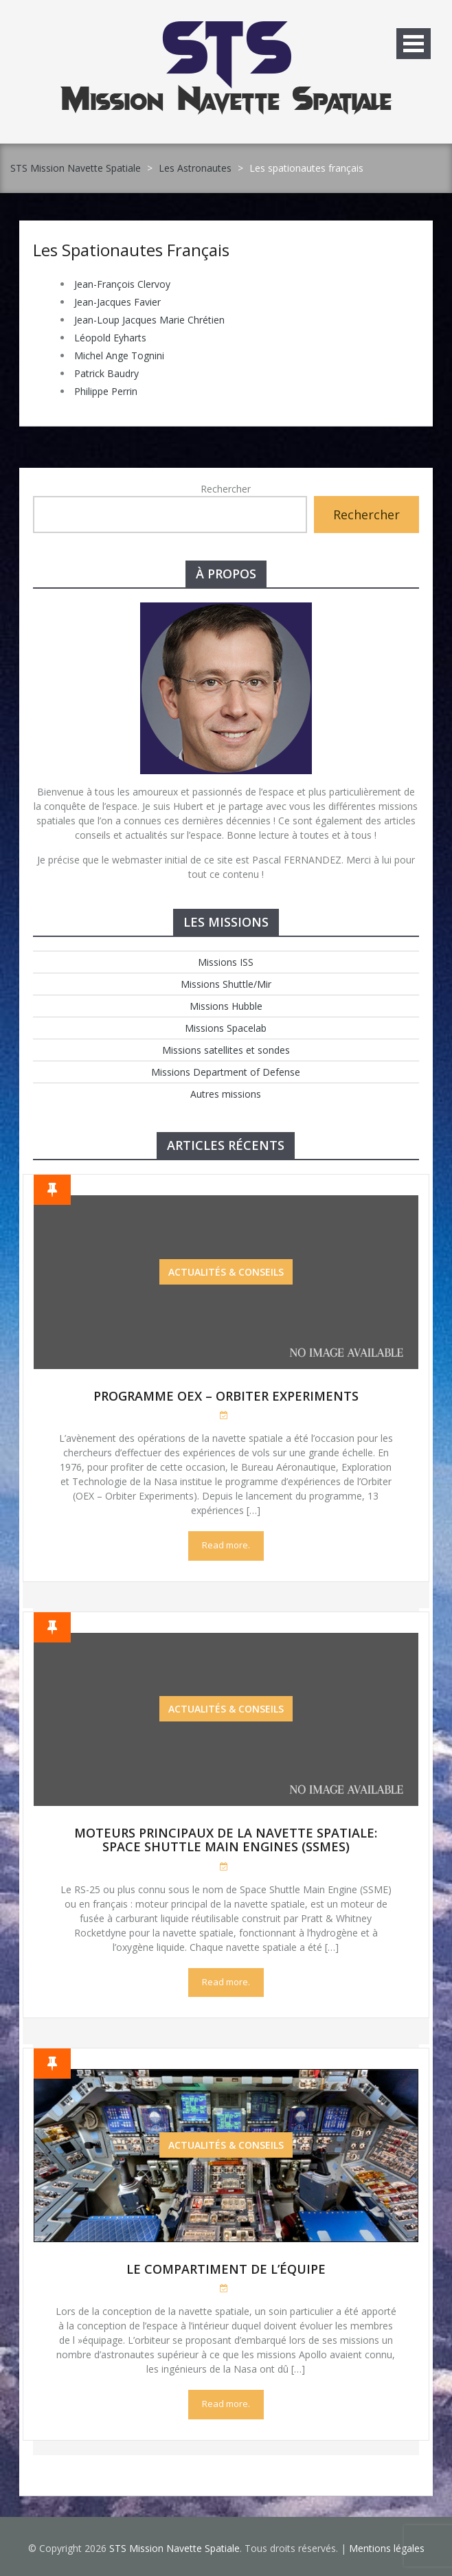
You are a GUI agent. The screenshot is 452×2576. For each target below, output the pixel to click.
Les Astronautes (195, 167)
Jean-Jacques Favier (117, 301)
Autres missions (225, 1093)
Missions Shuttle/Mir (226, 984)
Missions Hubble (226, 1006)
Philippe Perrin (105, 391)
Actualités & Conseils (226, 1271)
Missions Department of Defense (225, 1071)
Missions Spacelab (226, 1028)
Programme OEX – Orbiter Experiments (226, 1396)
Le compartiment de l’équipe (226, 2269)
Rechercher (226, 488)
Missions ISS (225, 962)
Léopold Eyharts (110, 337)
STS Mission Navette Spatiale (75, 167)
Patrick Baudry (106, 373)
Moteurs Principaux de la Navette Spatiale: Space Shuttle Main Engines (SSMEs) (225, 1839)
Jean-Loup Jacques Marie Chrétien (149, 319)
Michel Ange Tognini (119, 355)
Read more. (226, 1545)
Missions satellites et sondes (226, 1050)
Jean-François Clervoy (122, 284)
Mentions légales (387, 2548)
